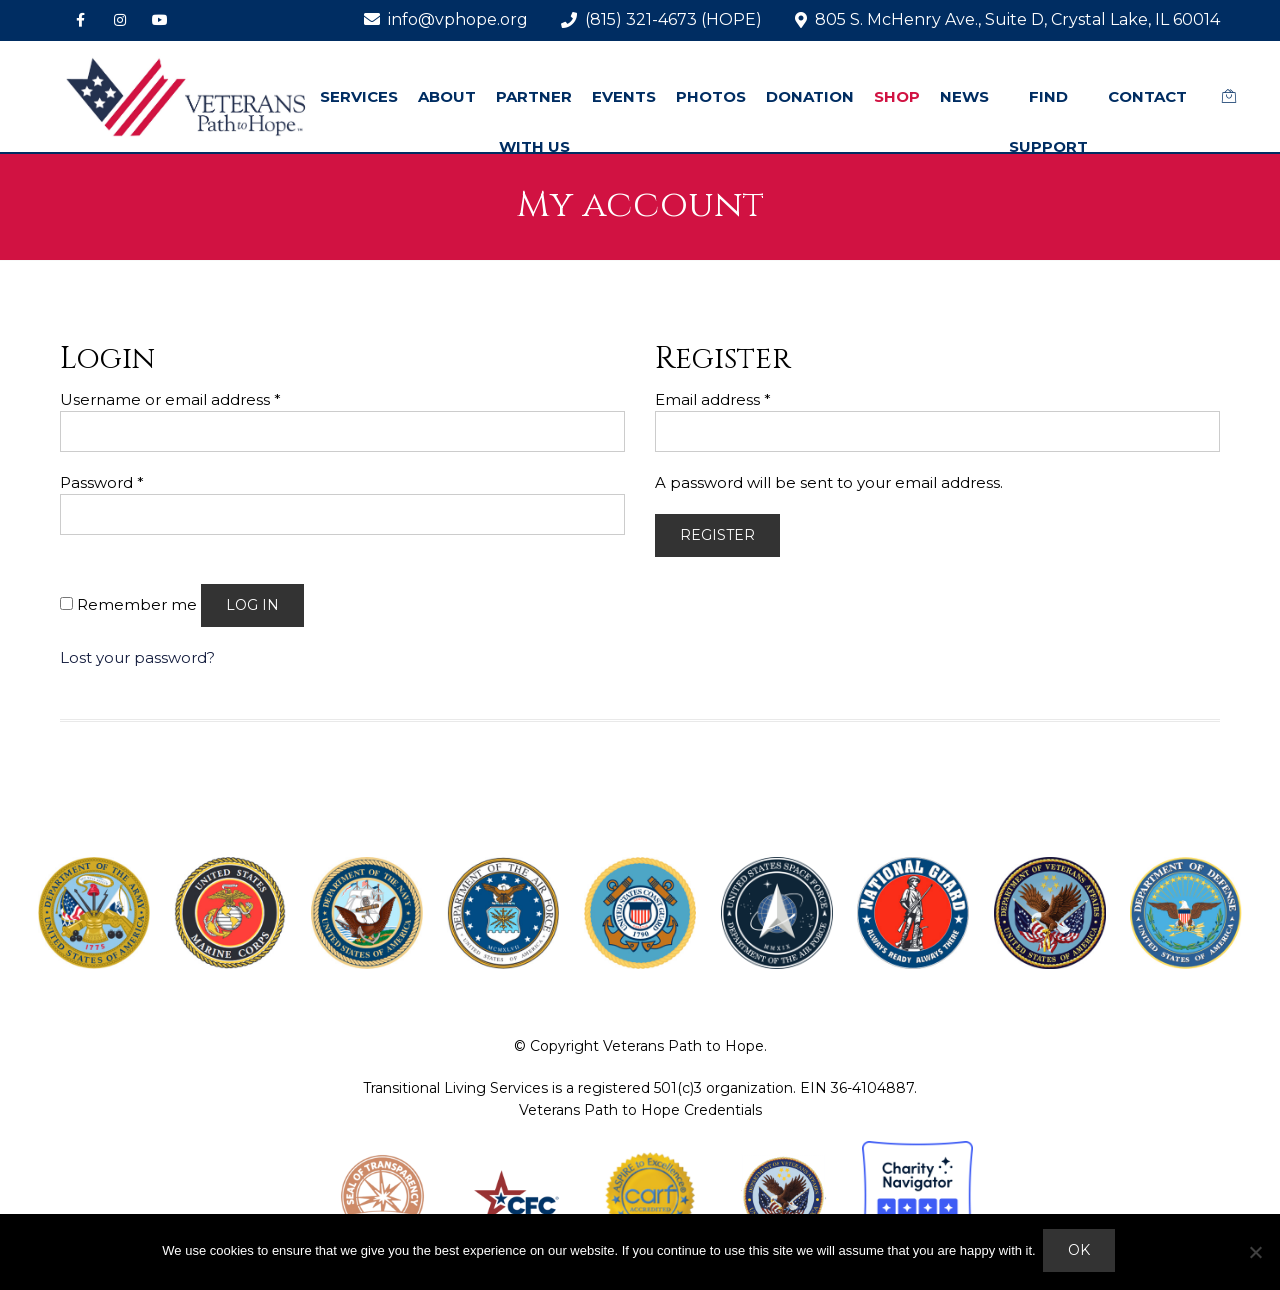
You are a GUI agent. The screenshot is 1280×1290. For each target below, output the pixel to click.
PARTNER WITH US (534, 121)
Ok (1082, 1253)
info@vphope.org (446, 19)
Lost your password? (137, 657)
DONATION (810, 96)
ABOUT (447, 96)
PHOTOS (711, 96)
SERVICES (359, 96)
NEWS (964, 96)
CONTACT (1147, 96)
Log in (252, 605)
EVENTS (624, 96)
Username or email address (170, 399)
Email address (713, 399)
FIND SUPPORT (1048, 121)
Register (717, 535)
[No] (1255, 1253)
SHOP (897, 96)
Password (102, 482)
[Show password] (85, 551)
